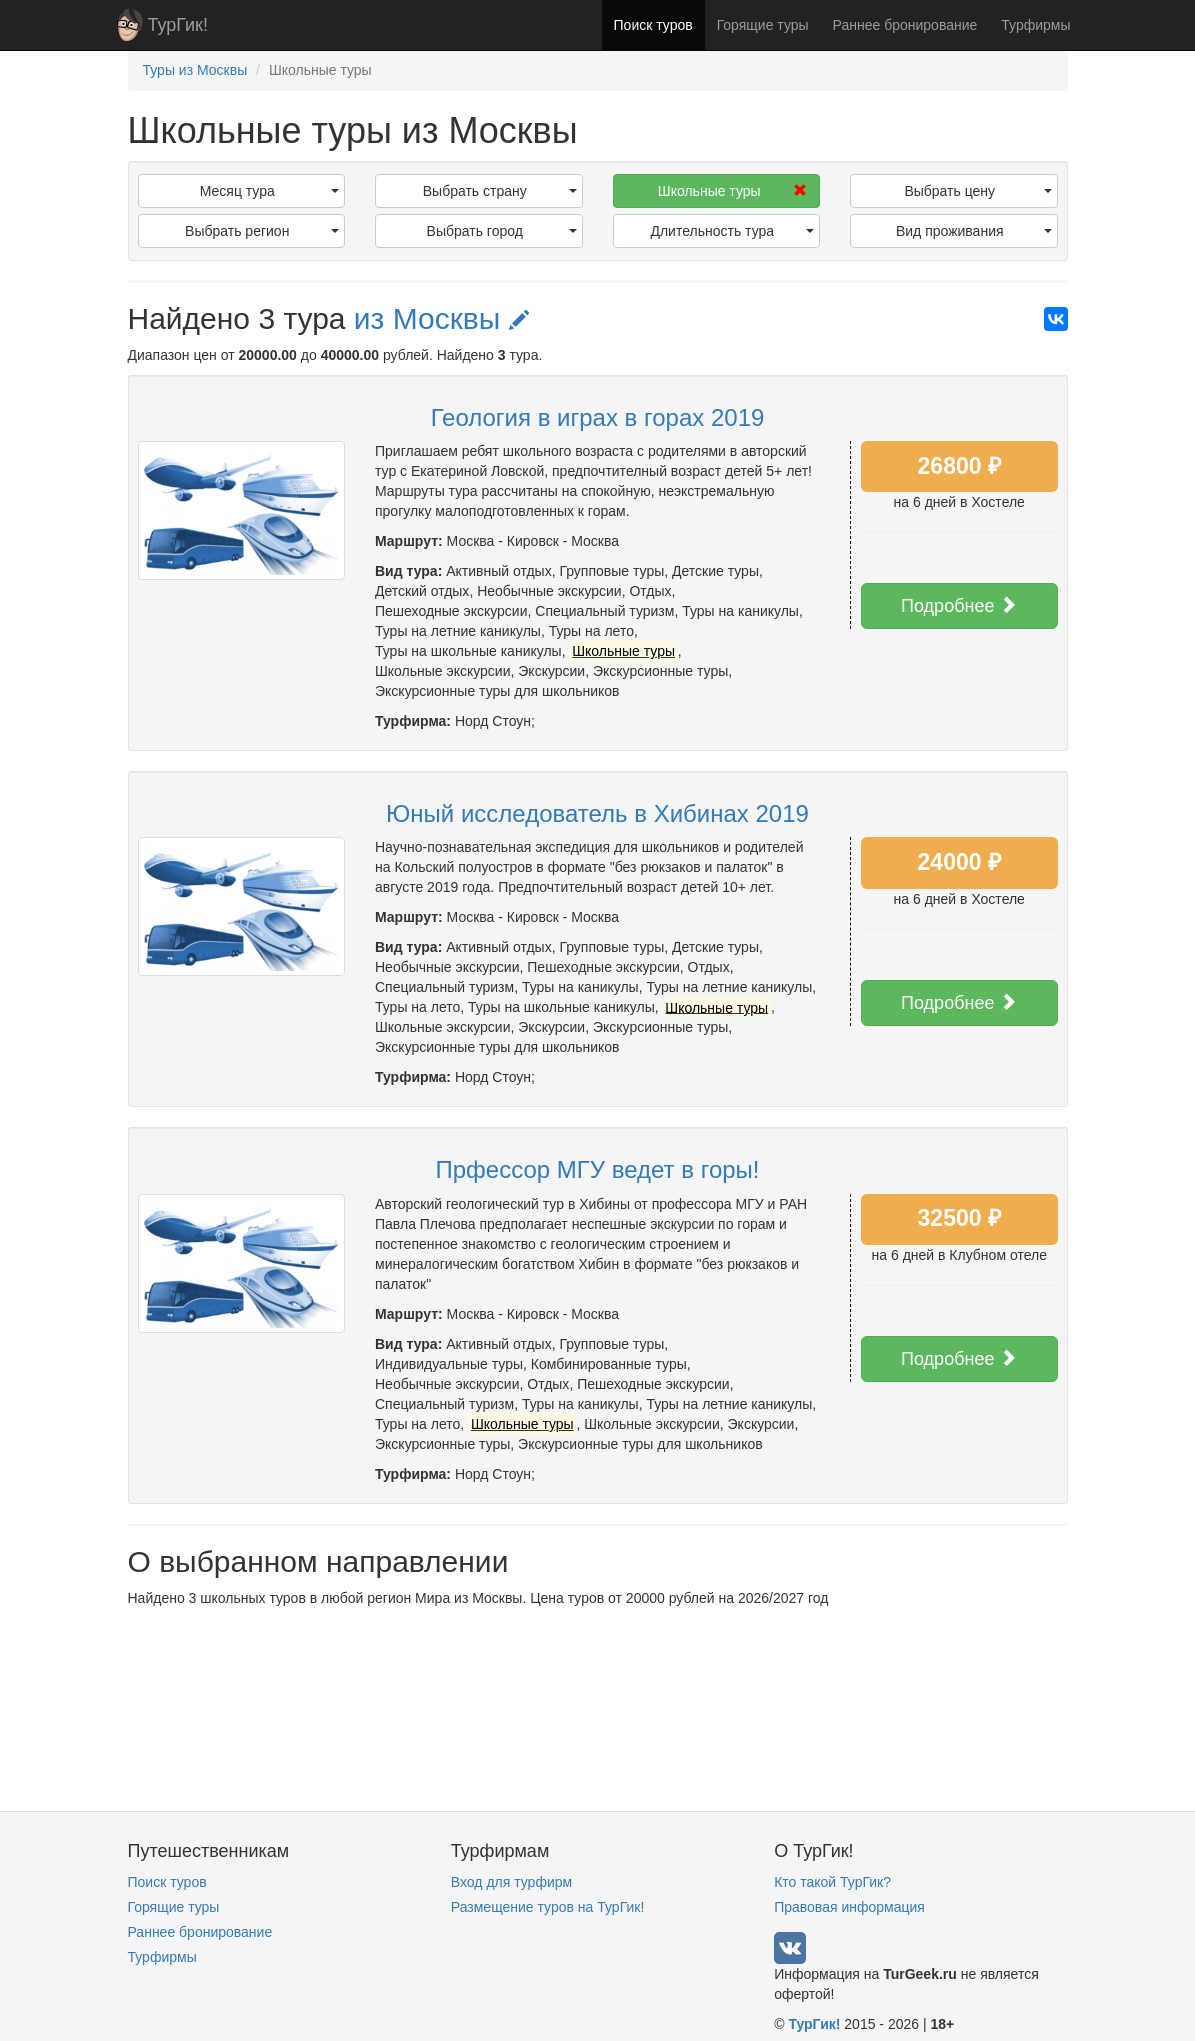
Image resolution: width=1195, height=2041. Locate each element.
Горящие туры (763, 25)
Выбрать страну (500, 191)
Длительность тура (732, 231)
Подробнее (959, 605)
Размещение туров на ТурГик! (547, 1907)
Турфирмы (1035, 25)
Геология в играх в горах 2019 (598, 417)
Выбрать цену (977, 191)
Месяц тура (269, 191)
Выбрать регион (262, 231)
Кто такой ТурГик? (832, 1882)
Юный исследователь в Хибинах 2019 (597, 813)
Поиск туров (653, 25)
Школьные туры (732, 191)
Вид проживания (974, 231)
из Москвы (441, 318)
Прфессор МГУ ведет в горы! (598, 1169)
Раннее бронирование (905, 25)
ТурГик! (178, 25)
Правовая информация (849, 1907)
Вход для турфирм (511, 1882)
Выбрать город (502, 231)
